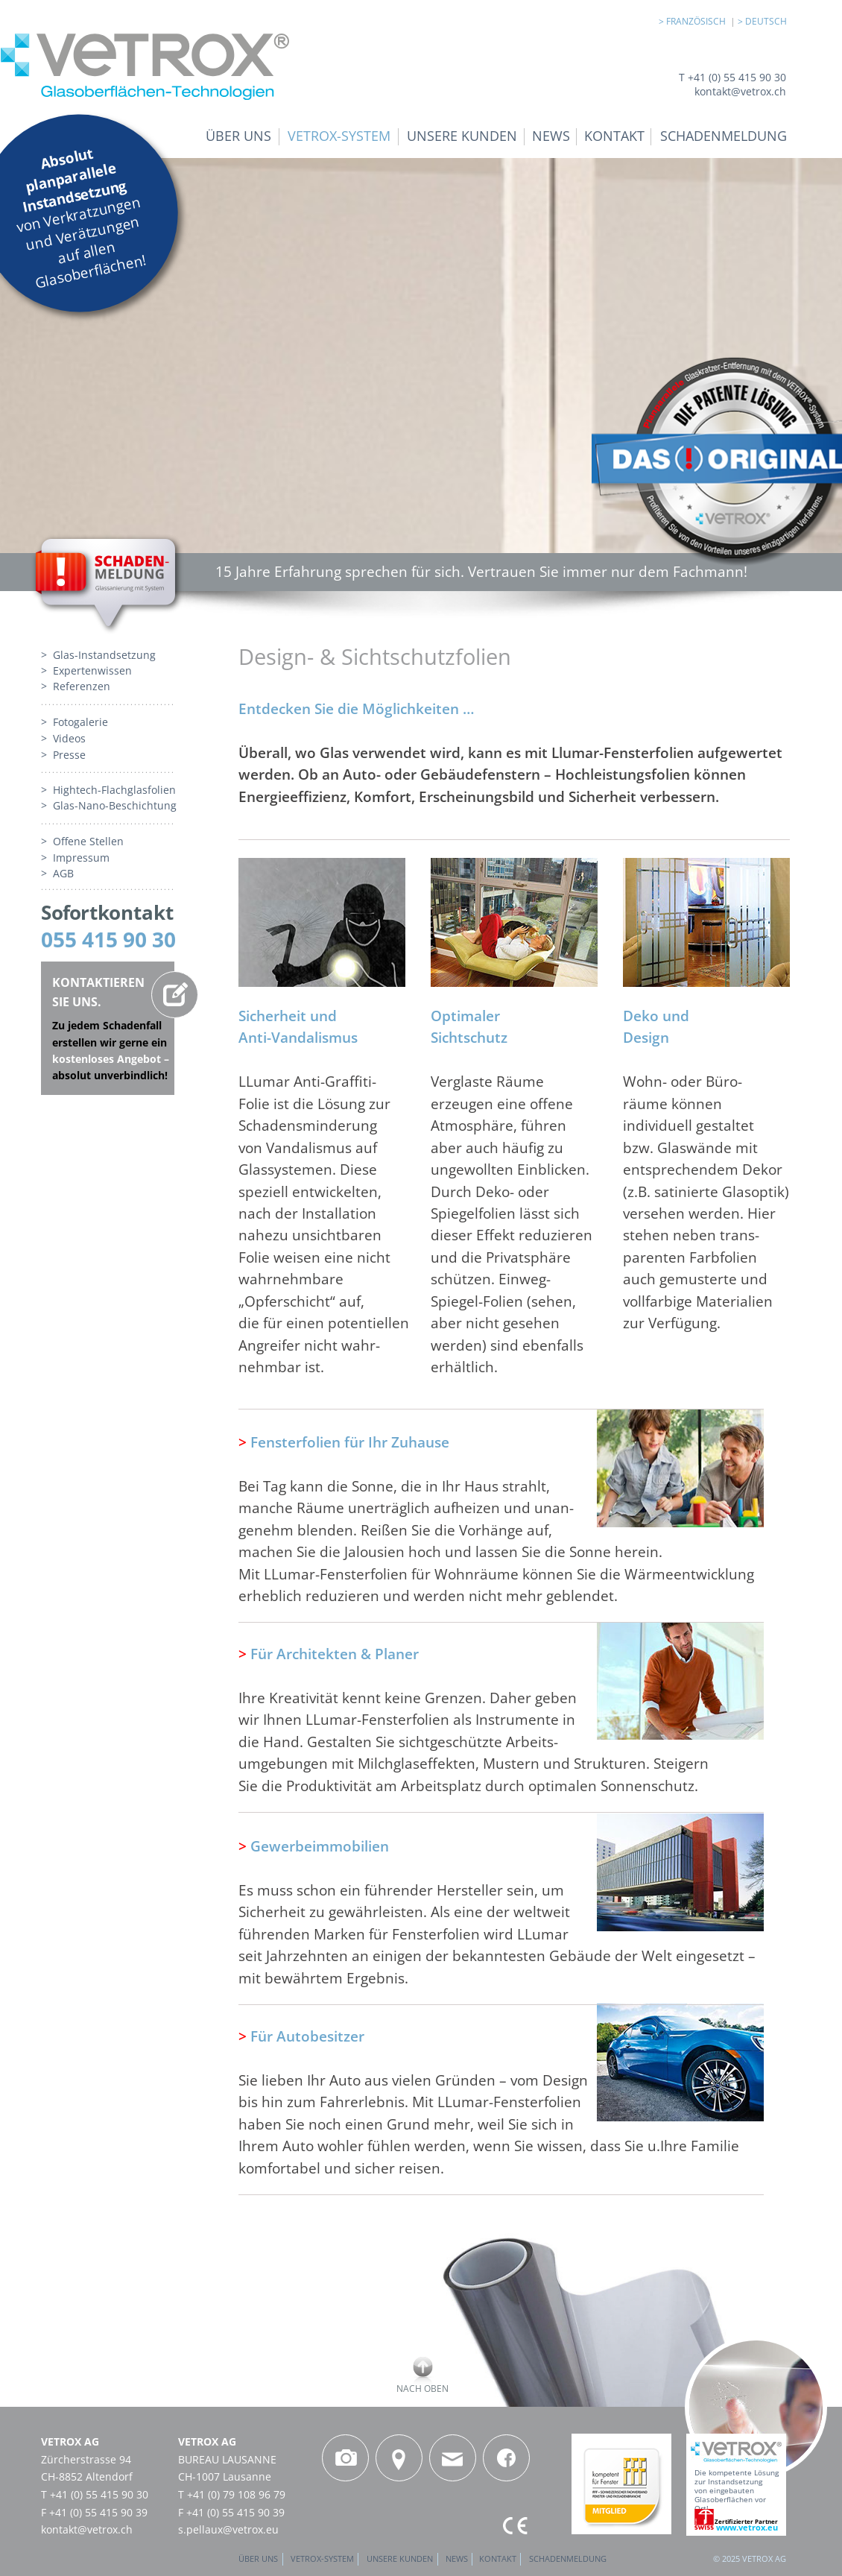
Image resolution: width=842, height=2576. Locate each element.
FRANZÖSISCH (698, 21)
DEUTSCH (766, 21)
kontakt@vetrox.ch (87, 2529)
